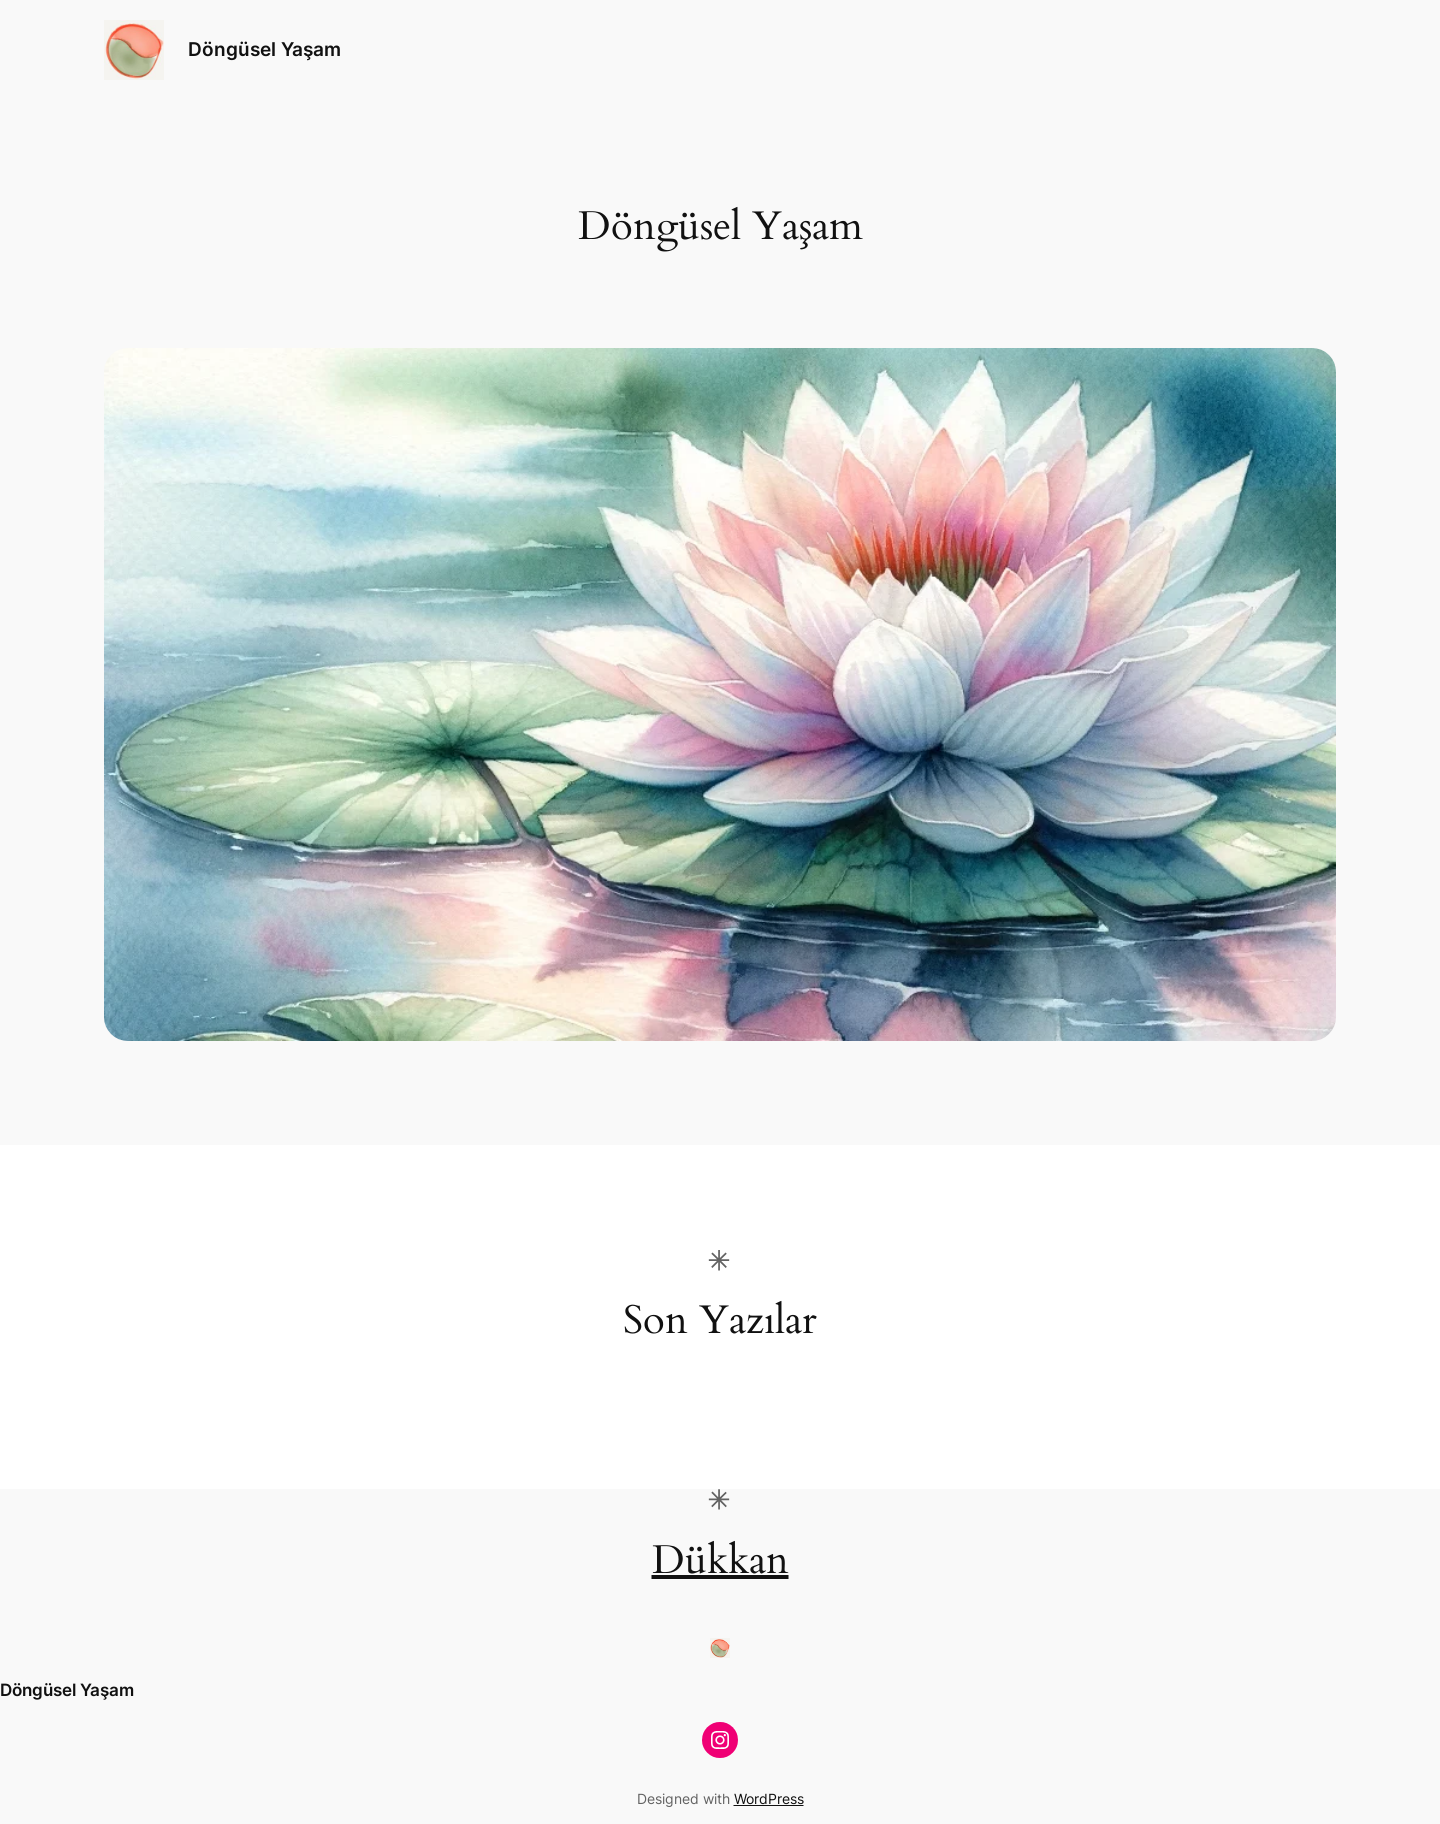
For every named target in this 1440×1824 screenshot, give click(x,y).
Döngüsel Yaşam (264, 49)
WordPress (769, 1798)
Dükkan (720, 1560)
